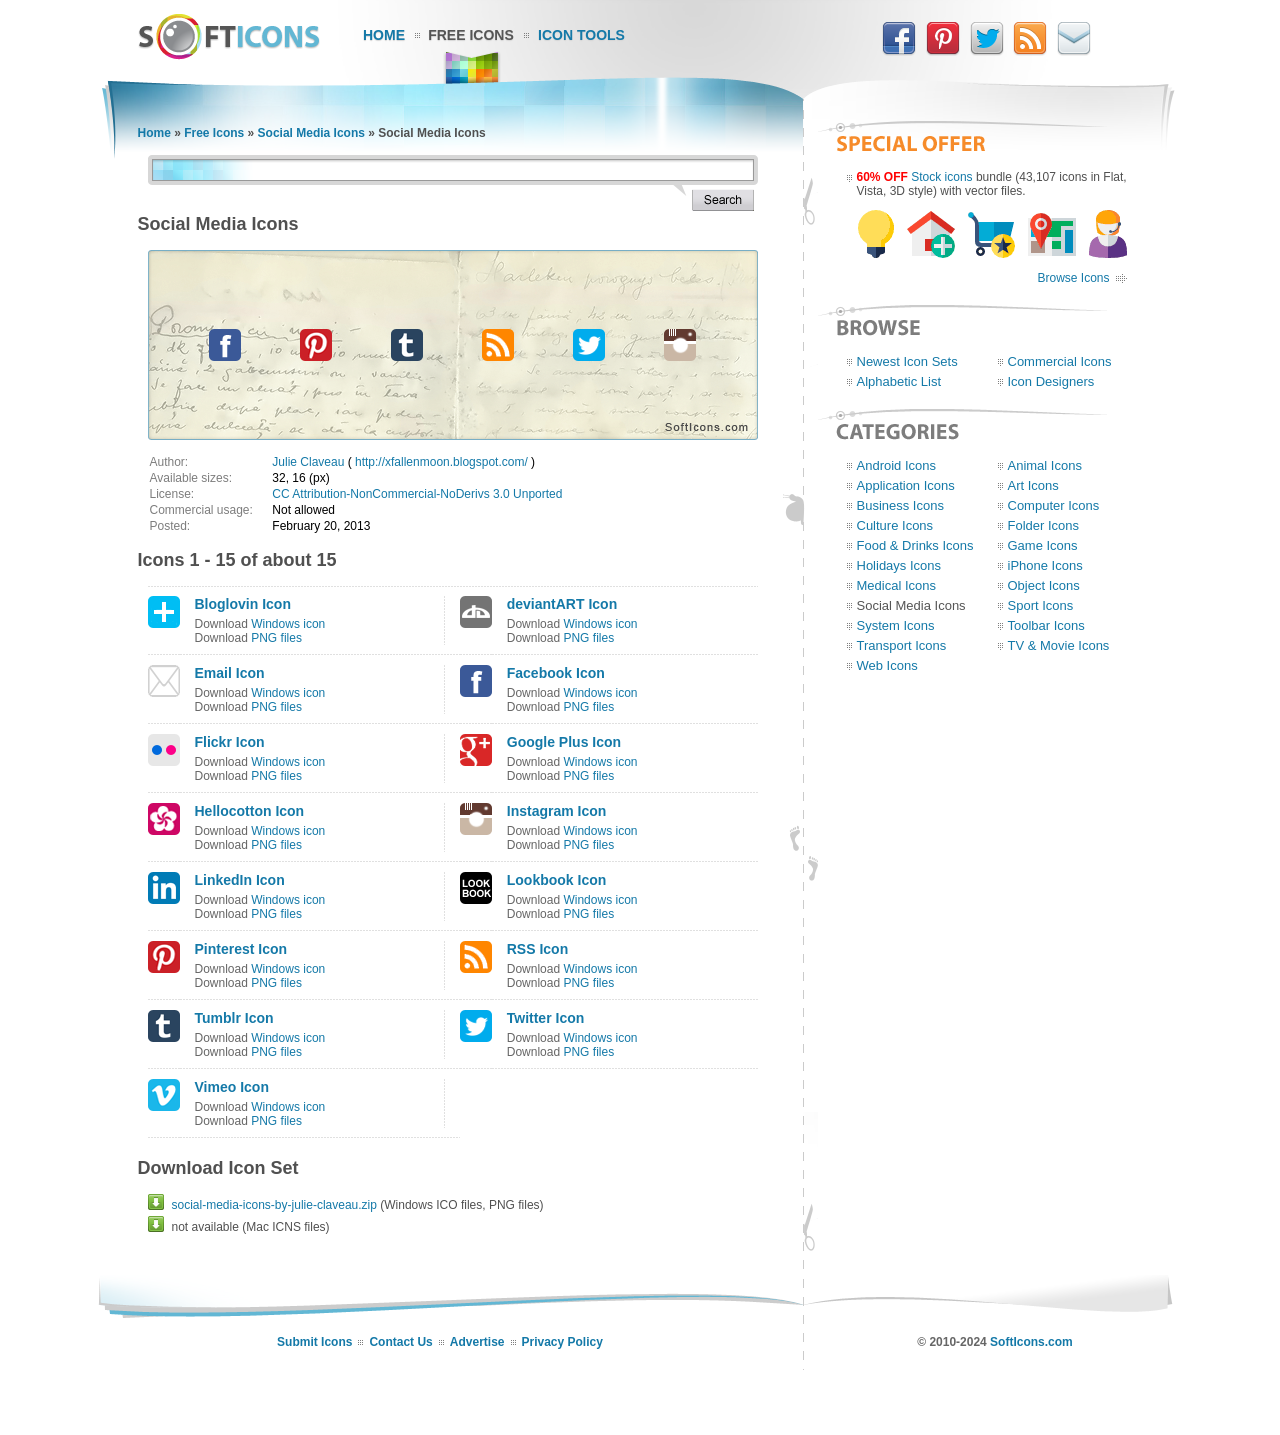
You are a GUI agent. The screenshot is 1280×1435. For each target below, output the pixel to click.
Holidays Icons (899, 565)
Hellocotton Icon (250, 811)
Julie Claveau (308, 462)
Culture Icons (895, 525)
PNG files (276, 638)
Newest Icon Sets (907, 361)
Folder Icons (1044, 525)
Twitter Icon (546, 1018)
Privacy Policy (562, 1342)
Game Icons (1043, 545)
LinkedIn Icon (240, 880)
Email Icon (230, 673)
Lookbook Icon (557, 880)
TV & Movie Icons (1059, 645)
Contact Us (400, 1342)
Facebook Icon (556, 673)
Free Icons (471, 35)
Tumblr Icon (234, 1018)
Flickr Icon (230, 742)
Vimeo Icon (232, 1087)
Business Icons (900, 505)
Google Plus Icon (564, 742)
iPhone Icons (1045, 565)
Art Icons (1033, 485)
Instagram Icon (557, 811)
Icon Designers (1051, 381)
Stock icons (941, 177)
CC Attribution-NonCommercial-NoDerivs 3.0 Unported (417, 494)
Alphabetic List (899, 381)
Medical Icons (896, 585)
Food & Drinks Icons (915, 545)
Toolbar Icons (1046, 625)
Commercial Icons (1060, 361)
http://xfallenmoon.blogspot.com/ (441, 462)
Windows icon (288, 624)
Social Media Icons (311, 133)
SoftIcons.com (1031, 1342)
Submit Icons (314, 1342)
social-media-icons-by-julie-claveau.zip (274, 1205)
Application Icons (906, 485)
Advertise (477, 1342)
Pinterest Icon (241, 949)
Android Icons (897, 465)
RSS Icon (537, 949)
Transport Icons (902, 645)
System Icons (896, 625)
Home (384, 35)
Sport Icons (1041, 605)
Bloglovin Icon (243, 604)
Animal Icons (1045, 465)
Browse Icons (1073, 278)
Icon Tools (581, 35)
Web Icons (887, 665)
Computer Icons (1054, 505)
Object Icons (1044, 585)
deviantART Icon (562, 604)
